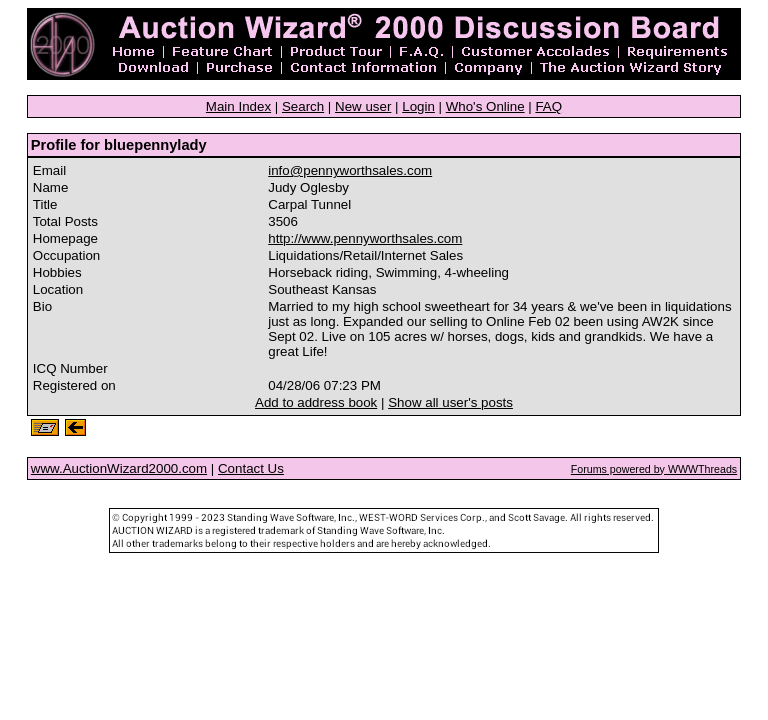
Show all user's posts (450, 402)
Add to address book (316, 402)
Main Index (238, 106)
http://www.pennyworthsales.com (365, 238)
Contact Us (251, 468)
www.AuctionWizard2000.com (119, 468)
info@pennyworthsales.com (350, 170)
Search (303, 106)
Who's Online (485, 106)
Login (418, 106)
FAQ (548, 106)
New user (363, 106)
